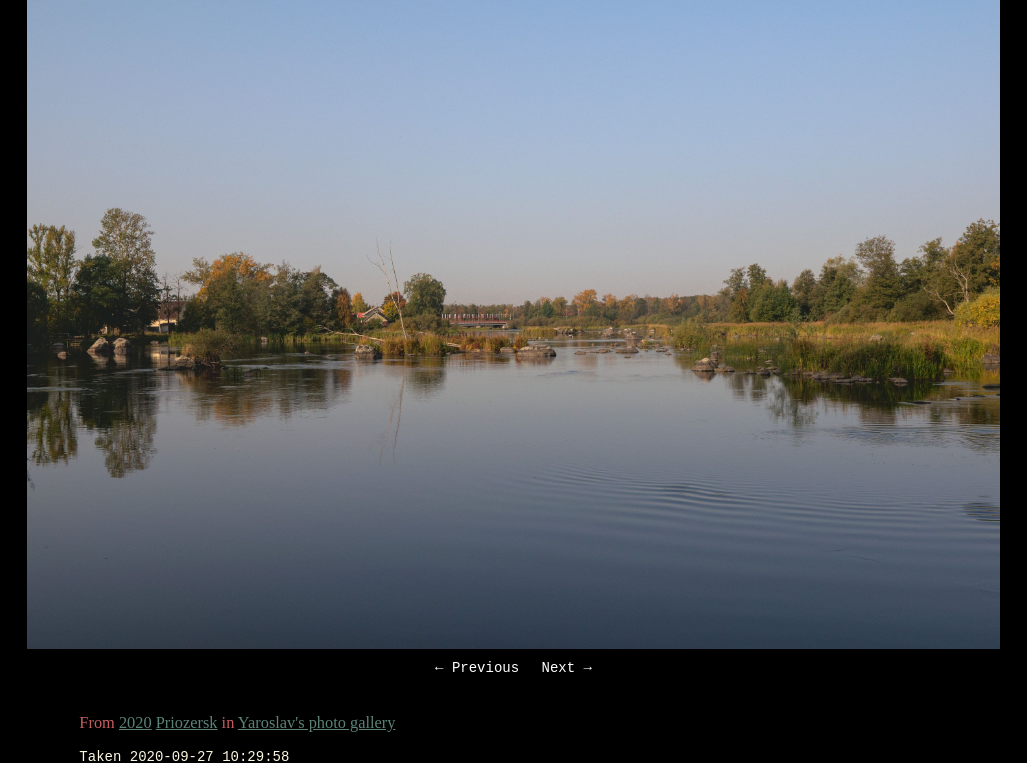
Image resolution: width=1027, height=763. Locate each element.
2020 (135, 725)
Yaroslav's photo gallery (317, 725)
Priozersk (187, 725)
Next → (567, 669)
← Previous (477, 669)
